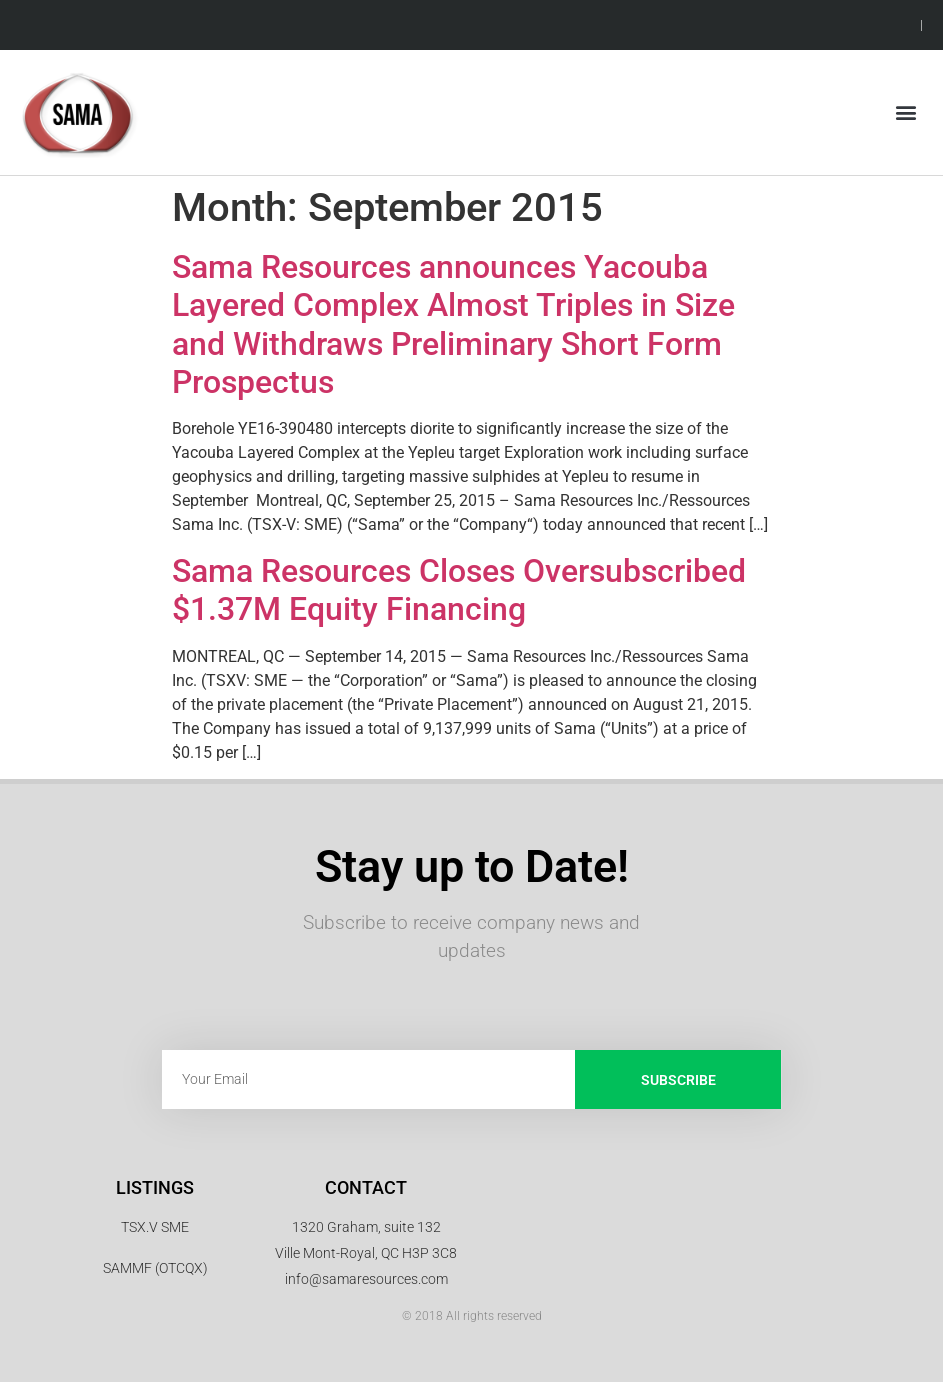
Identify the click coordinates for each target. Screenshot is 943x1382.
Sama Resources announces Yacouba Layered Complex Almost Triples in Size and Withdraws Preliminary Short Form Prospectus (453, 324)
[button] (906, 112)
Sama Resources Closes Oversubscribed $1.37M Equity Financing (459, 590)
